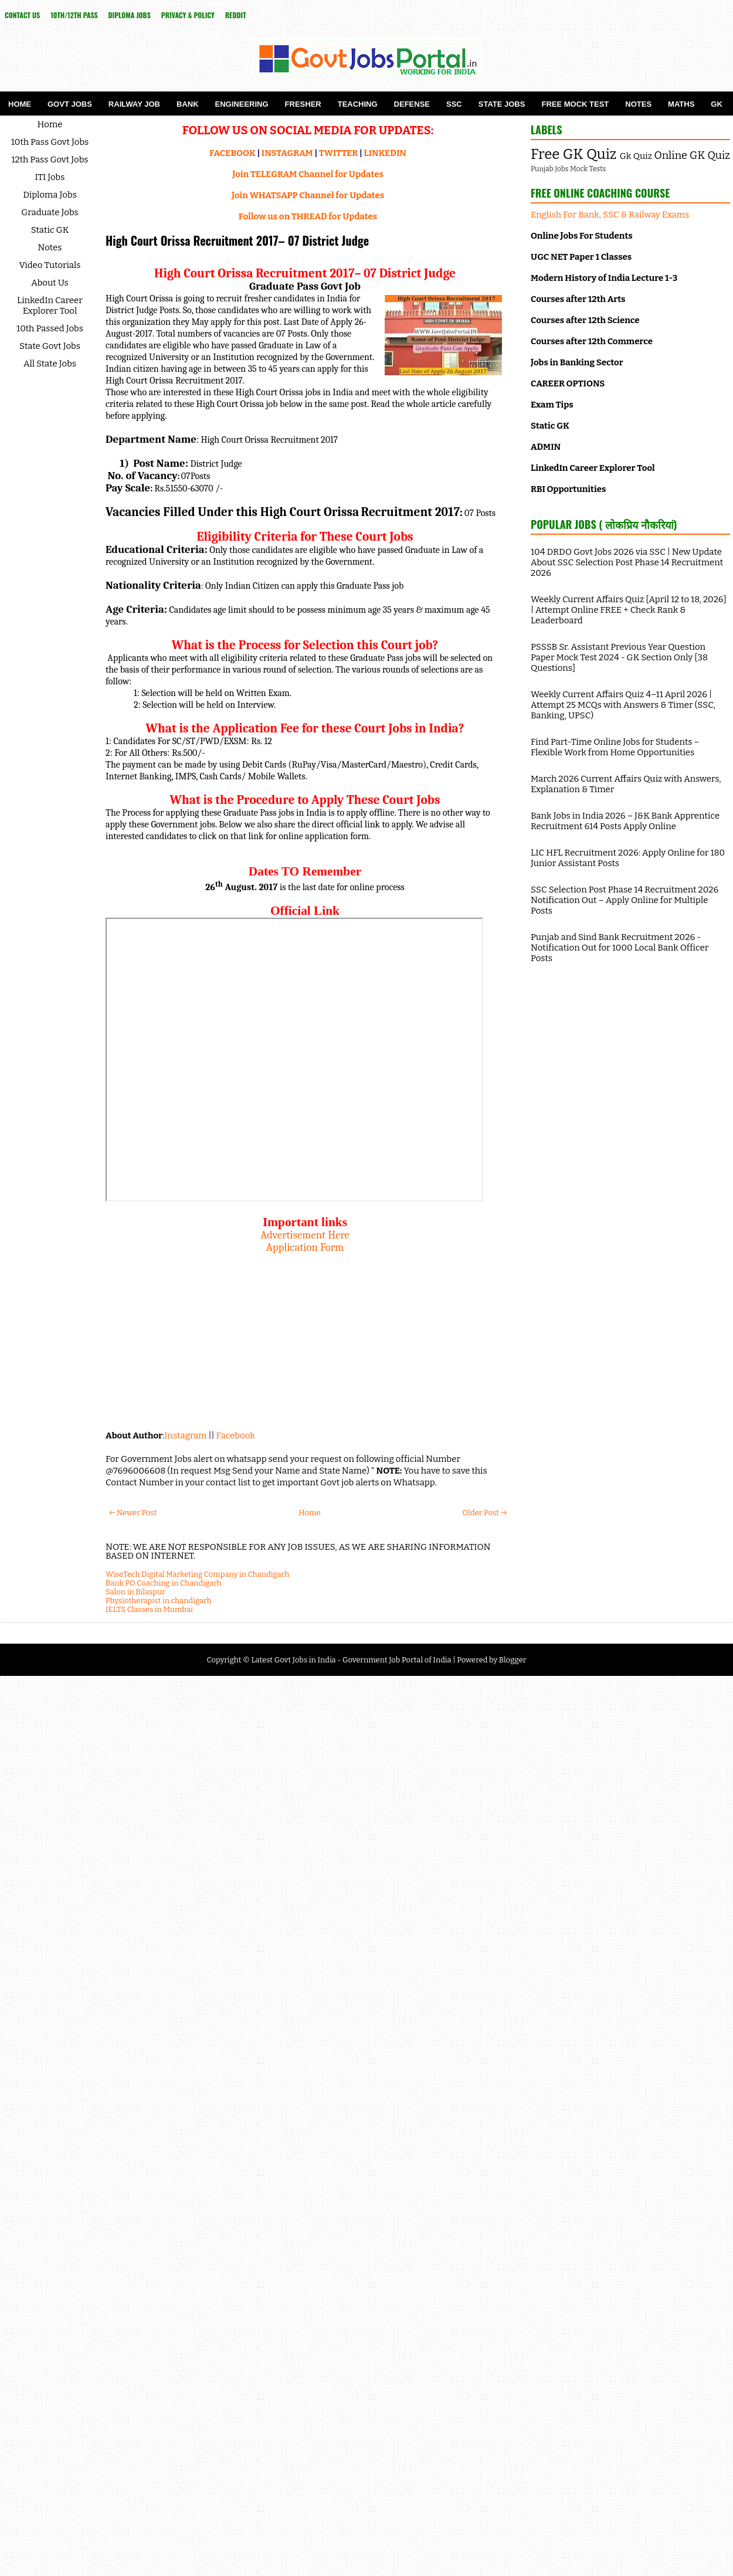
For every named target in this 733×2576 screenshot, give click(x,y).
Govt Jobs (69, 104)
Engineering (242, 104)
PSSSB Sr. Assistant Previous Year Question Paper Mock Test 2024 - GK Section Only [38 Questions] (619, 657)
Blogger (513, 1659)
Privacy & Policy (188, 15)
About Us (50, 282)
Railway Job (134, 104)
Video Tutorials (50, 265)
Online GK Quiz (692, 155)
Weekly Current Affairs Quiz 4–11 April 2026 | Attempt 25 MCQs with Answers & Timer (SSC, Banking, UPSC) (623, 705)
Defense (412, 104)
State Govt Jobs (49, 346)
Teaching (358, 104)
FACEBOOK (232, 153)
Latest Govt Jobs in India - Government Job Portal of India (351, 1659)
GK (716, 104)
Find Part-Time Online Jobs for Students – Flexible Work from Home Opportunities (615, 747)
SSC (454, 104)
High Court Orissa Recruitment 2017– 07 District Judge (237, 240)
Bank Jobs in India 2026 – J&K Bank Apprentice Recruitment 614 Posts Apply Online (625, 820)
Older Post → (485, 1512)
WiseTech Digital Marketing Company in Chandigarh (197, 1574)
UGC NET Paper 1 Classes (581, 257)
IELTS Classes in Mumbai (149, 1609)
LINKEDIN (385, 153)
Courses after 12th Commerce (592, 341)
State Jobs (502, 104)
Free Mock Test (575, 104)
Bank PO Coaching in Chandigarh (164, 1583)
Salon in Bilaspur (135, 1591)
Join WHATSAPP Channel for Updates (308, 195)
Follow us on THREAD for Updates (308, 216)
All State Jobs (49, 363)
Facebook (235, 1435)
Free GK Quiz (573, 154)
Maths (681, 104)
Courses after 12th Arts (578, 299)
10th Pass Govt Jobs (50, 142)
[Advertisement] (305, 1336)
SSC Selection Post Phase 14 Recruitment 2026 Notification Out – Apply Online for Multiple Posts (624, 900)
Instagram (185, 1435)
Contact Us (22, 15)
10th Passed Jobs (49, 328)
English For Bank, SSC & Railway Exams (610, 214)
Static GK (50, 230)
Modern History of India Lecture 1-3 (604, 278)
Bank (188, 104)
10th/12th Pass (73, 15)
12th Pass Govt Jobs (49, 159)
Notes (638, 104)
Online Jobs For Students (582, 235)
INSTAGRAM (287, 153)
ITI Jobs (50, 177)
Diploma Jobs (129, 15)
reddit (235, 15)
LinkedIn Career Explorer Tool (50, 305)
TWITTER (338, 153)
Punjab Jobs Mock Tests (568, 169)
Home (19, 104)
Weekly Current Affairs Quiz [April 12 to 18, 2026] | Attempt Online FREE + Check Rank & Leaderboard (629, 610)
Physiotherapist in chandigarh (159, 1600)
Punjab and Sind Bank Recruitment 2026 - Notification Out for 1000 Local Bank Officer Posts (619, 947)
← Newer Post (133, 1512)
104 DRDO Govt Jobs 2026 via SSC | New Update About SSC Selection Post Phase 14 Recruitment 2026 (627, 562)
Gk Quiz (636, 156)
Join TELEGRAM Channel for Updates (308, 174)
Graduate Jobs (50, 212)
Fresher (303, 104)
